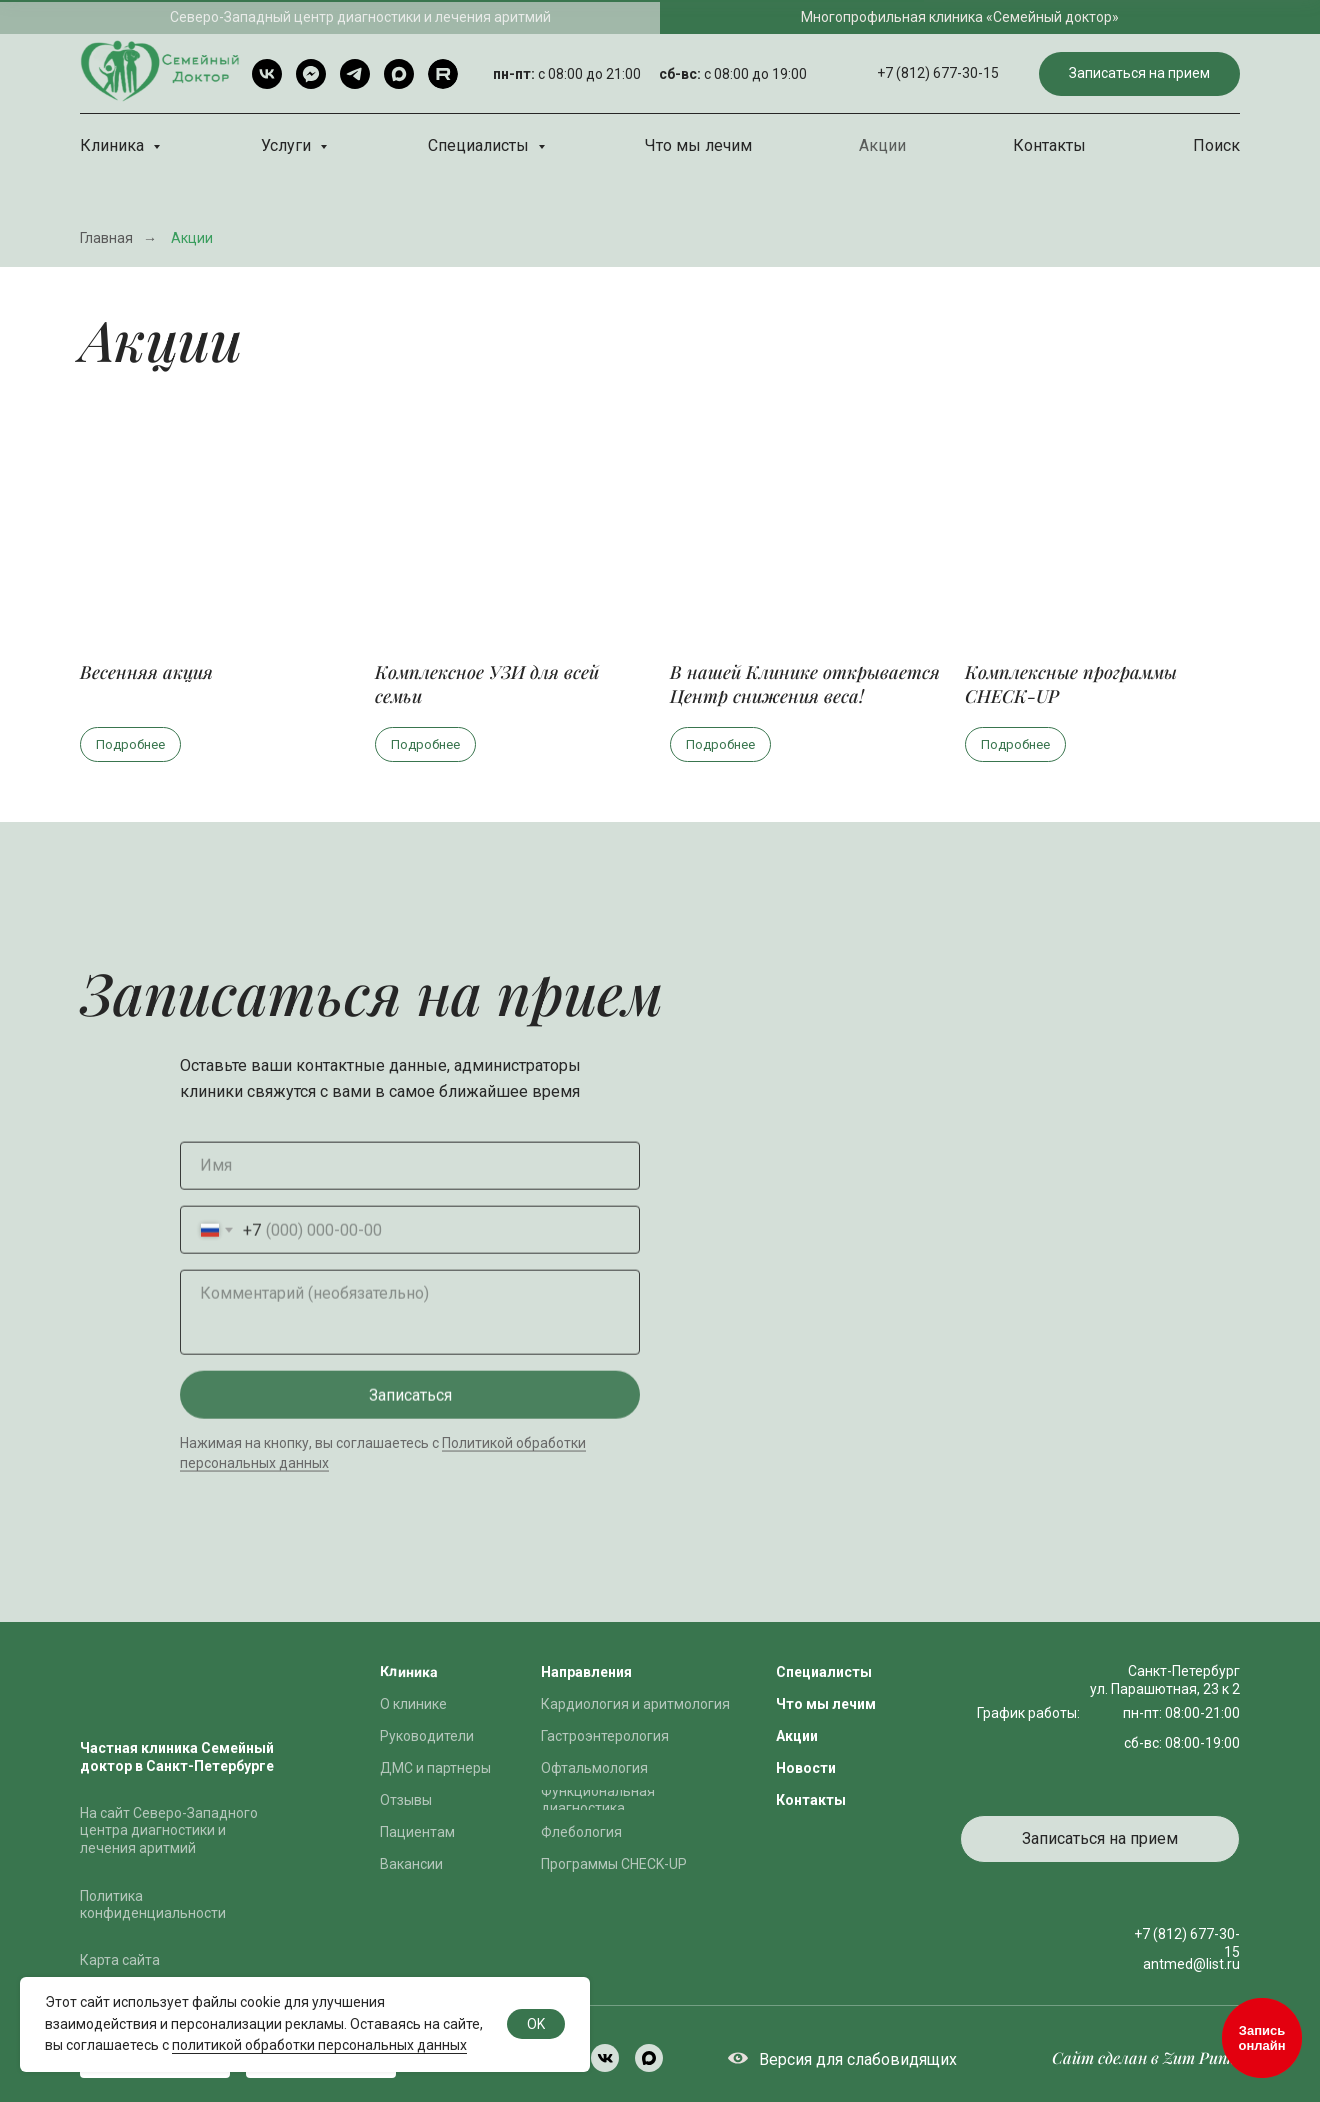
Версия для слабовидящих (858, 2059)
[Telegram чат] (311, 74)
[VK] (267, 74)
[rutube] (443, 74)
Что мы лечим (698, 145)
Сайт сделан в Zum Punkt (1146, 2057)
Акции (882, 145)
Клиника (114, 145)
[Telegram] (355, 74)
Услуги (288, 145)
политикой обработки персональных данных (319, 2045)
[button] (1139, 74)
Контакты (1049, 145)
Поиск (1216, 145)
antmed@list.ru (1191, 1964)
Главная (106, 238)
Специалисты (480, 145)
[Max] (399, 74)
